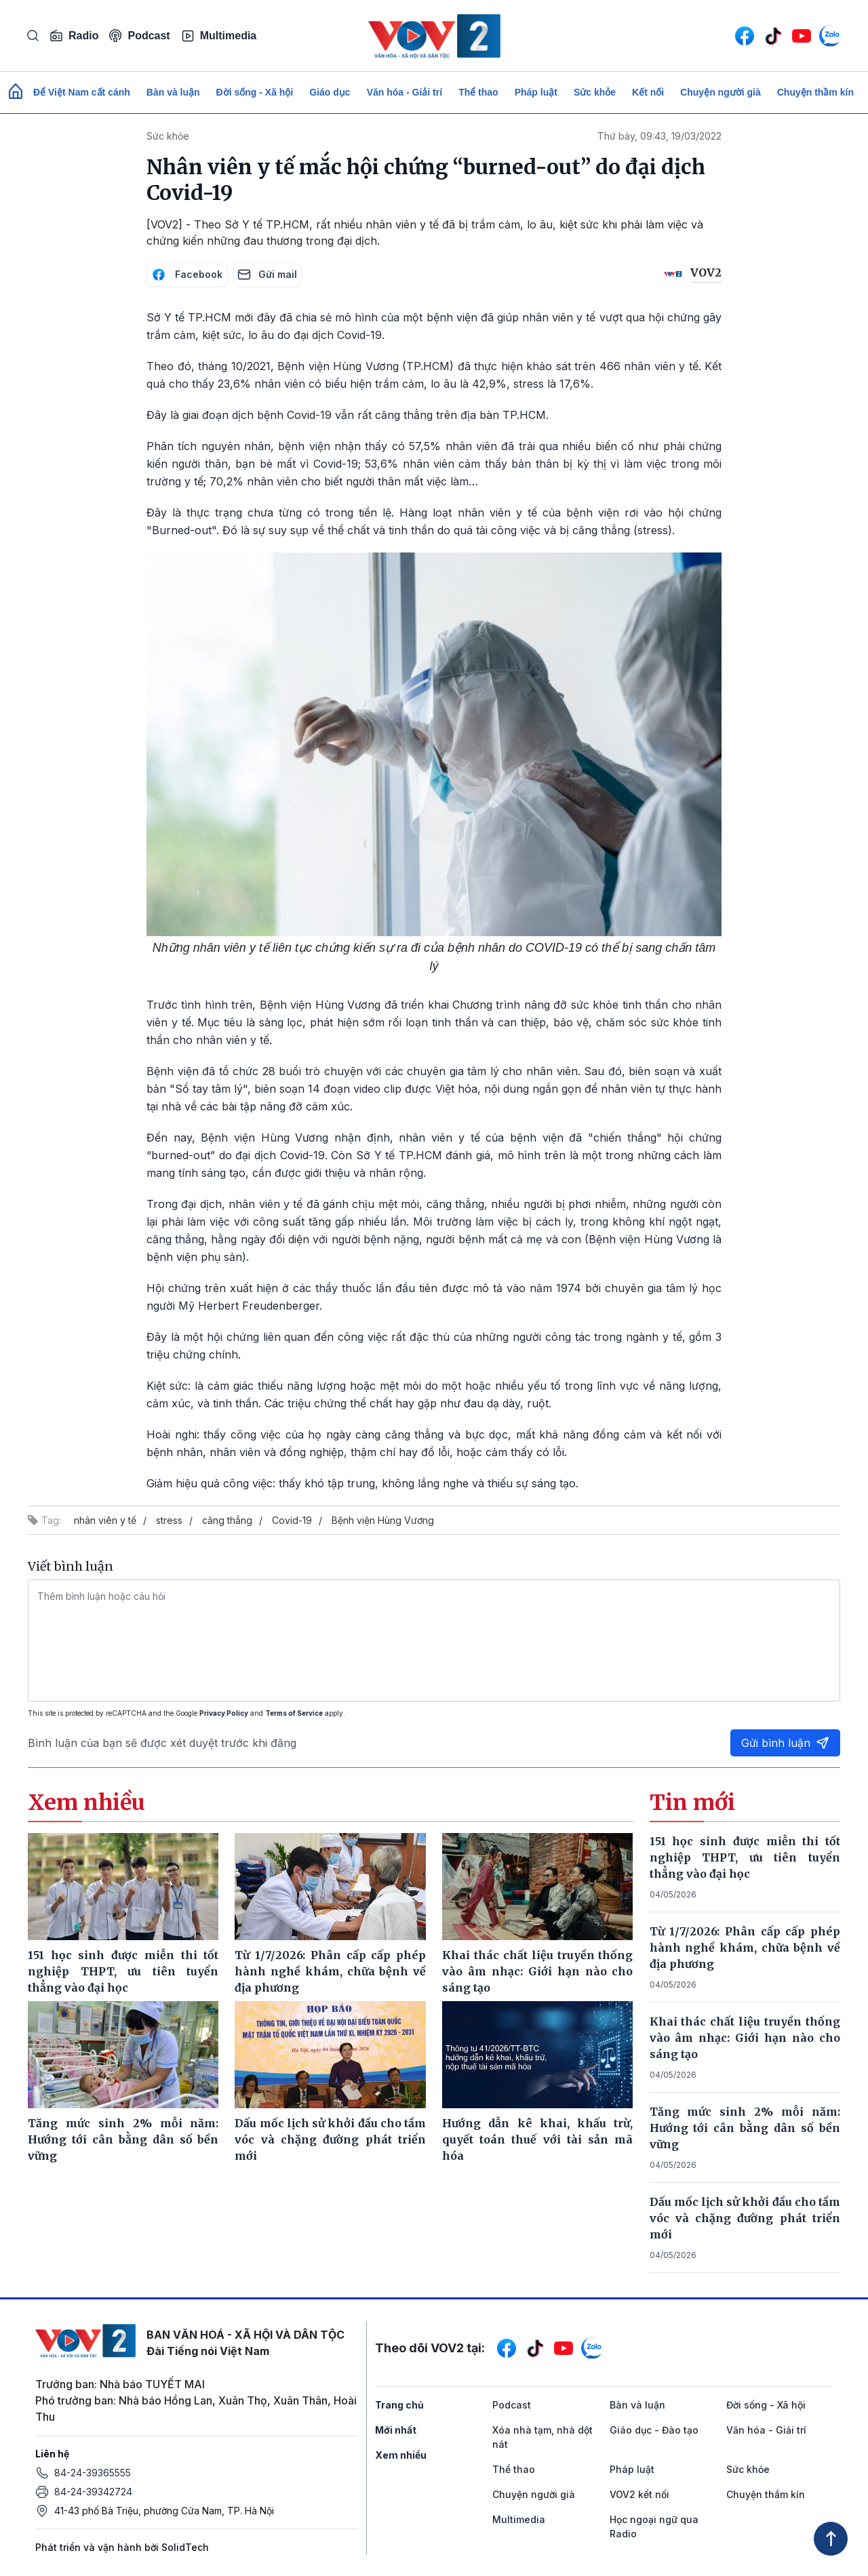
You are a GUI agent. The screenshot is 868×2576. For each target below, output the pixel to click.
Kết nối (648, 92)
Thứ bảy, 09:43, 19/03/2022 (659, 136)
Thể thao (478, 92)
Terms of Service (294, 1713)
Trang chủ (399, 2405)
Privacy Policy (223, 1713)
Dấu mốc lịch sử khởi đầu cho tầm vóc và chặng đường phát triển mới (745, 2218)
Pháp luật (536, 92)
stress (169, 1520)
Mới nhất (395, 2430)
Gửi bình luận (785, 1743)
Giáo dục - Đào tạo (654, 2430)
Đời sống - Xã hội (255, 92)
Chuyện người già (720, 92)
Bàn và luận (173, 92)
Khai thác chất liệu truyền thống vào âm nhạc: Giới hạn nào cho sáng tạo (745, 2038)
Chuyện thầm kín (815, 92)
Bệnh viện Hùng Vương (383, 1520)
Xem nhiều (401, 2455)
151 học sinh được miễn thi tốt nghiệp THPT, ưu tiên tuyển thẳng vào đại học (745, 1857)
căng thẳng (227, 1520)
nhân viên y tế (105, 1520)
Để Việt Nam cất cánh (81, 92)
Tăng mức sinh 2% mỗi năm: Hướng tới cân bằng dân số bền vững (745, 2128)
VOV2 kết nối (639, 2494)
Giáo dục (329, 92)
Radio (74, 36)
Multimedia (219, 36)
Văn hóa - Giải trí (404, 92)
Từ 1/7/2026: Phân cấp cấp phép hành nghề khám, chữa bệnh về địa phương (745, 1948)
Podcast (139, 35)
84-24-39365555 (92, 2472)
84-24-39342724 (93, 2491)
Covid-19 (292, 1520)
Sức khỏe (595, 92)
